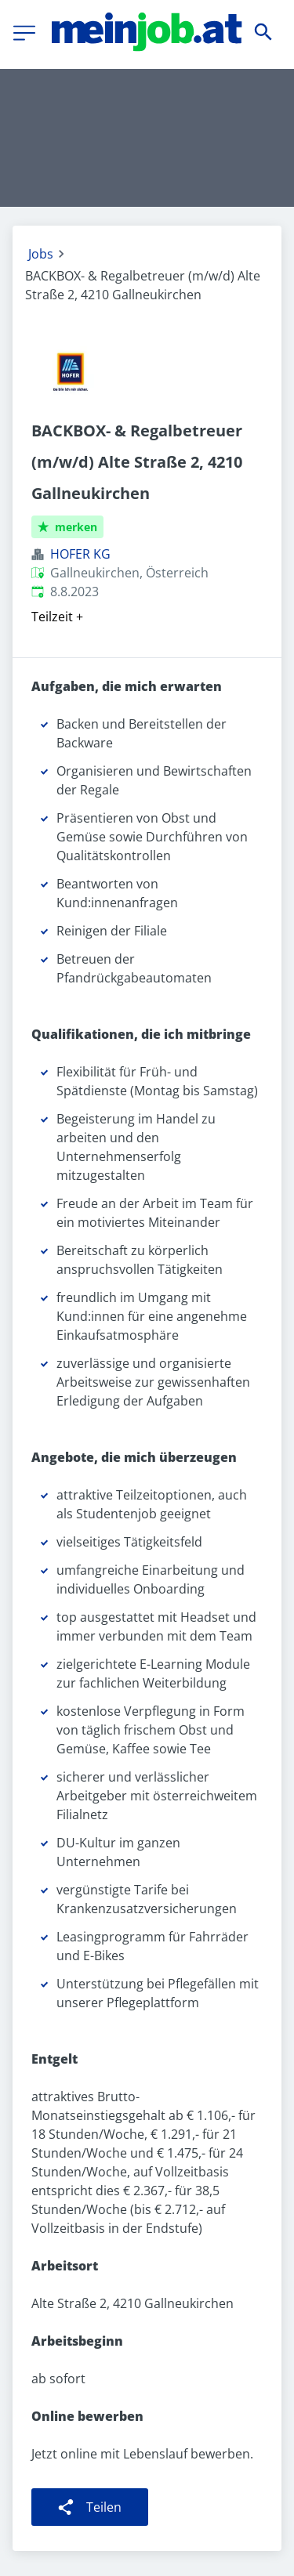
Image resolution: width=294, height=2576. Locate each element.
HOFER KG (80, 554)
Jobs (40, 253)
